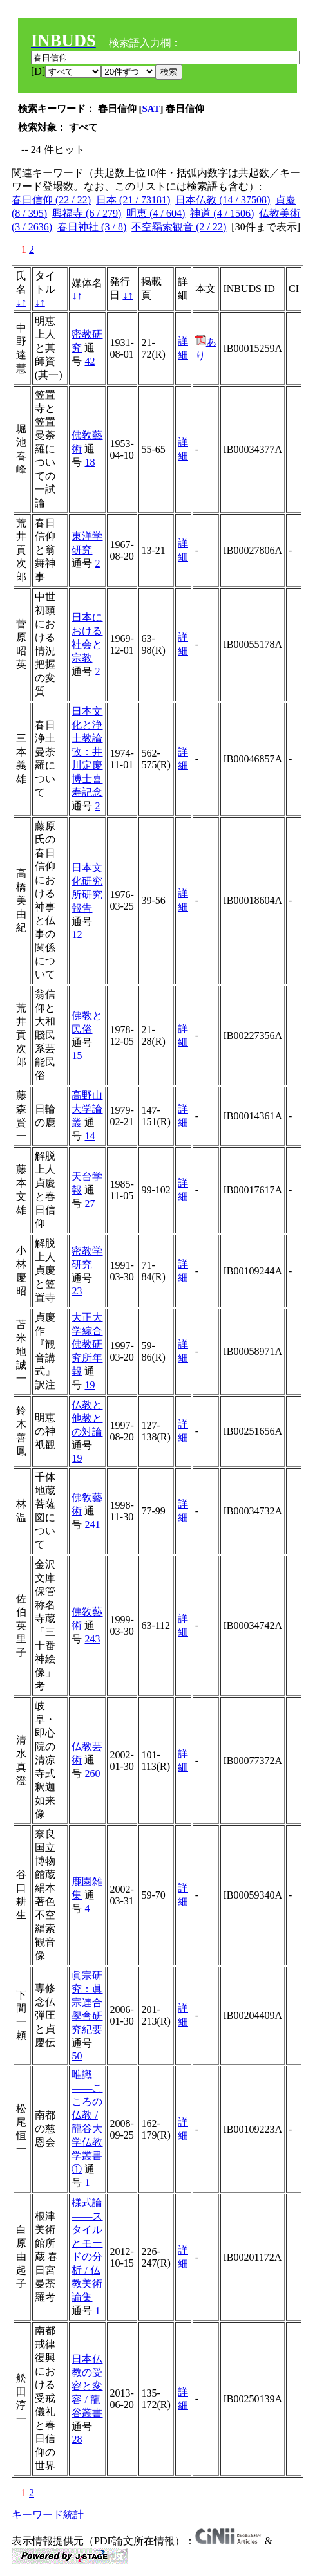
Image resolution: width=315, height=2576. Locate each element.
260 (92, 1773)
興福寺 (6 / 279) (86, 213)
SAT (151, 109)
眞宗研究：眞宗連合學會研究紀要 (87, 2002)
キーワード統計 (48, 2514)
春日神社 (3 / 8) (91, 226)
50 (77, 2055)
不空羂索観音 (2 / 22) (178, 226)
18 (89, 462)
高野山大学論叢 (87, 1109)
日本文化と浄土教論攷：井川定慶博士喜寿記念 (87, 752)
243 (92, 1638)
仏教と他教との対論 (87, 1418)
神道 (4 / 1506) (222, 213)
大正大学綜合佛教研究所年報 (87, 1344)
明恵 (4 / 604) (155, 213)
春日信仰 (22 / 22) (51, 199)
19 (89, 1384)
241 (92, 1524)
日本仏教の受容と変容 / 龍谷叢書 (87, 2385)
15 (77, 1055)
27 (89, 1203)
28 (77, 2439)
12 (77, 934)
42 (89, 361)
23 (77, 1290)
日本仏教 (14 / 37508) (222, 199)
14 (89, 1135)
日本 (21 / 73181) (133, 199)
